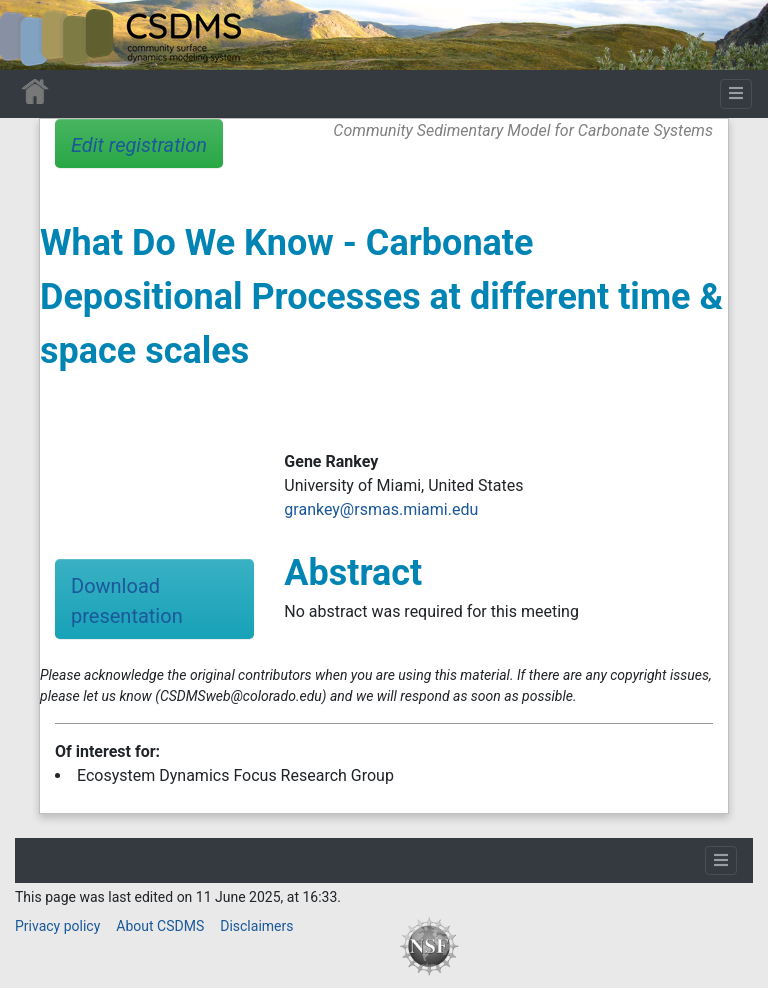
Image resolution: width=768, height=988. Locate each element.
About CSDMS (160, 926)
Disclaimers (256, 926)
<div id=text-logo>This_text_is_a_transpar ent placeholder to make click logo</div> (32, 35)
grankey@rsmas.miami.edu (381, 509)
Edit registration (139, 145)
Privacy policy (57, 926)
